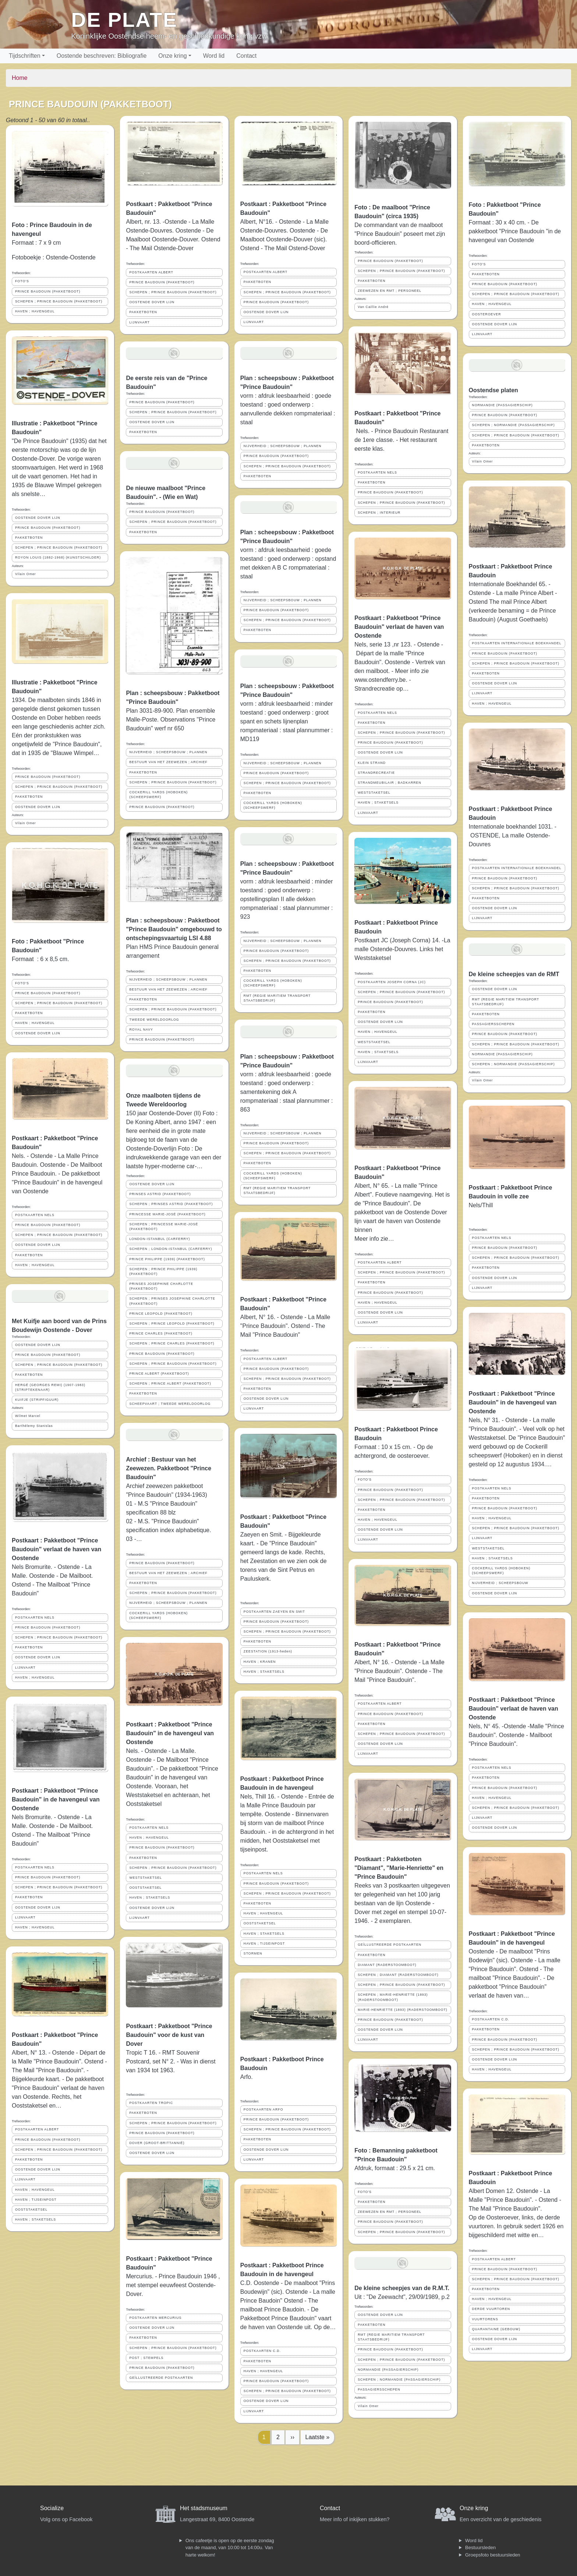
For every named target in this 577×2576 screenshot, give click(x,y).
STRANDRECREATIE (376, 773)
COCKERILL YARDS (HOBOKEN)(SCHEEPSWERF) (158, 794)
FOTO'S (22, 281)
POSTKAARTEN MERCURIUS (155, 2318)
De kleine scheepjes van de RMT (514, 974)
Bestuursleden (480, 2547)
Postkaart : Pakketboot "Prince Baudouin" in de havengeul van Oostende (56, 1799)
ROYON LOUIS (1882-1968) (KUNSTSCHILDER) (58, 557)
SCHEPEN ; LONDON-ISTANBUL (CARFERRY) (170, 1249)
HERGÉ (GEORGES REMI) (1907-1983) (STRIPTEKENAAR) (50, 1387)
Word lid (213, 56)
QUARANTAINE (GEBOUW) (496, 2329)
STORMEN (253, 1953)
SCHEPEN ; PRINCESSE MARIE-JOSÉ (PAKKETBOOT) (163, 1226)
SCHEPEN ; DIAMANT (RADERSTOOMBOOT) (398, 1975)
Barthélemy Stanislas (34, 1426)
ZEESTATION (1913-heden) (268, 1651)
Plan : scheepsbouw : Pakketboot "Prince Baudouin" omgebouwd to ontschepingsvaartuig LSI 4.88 (174, 929)
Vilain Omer (25, 574)
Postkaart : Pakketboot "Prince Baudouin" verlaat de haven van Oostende (56, 1549)
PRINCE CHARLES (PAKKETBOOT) (160, 1333)
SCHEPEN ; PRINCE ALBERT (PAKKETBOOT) (170, 1383)
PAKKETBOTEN (29, 537)
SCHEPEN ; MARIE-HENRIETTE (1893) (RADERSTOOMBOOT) (393, 1997)
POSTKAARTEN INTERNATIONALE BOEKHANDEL (517, 643)
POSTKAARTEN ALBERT (37, 2129)
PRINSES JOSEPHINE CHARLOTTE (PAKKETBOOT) (161, 1286)
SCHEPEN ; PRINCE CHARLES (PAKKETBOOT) (171, 1343)
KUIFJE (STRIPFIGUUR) (37, 1400)
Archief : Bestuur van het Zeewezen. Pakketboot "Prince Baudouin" (168, 1468)
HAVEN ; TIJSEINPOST (36, 2199)
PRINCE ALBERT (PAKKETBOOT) (159, 1373)
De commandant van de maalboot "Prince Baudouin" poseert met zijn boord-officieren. (399, 234)
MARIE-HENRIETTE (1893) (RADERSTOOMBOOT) (402, 2010)
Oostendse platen (493, 390)
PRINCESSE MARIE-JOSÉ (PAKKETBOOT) (167, 1214)
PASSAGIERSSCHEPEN (379, 2389)
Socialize (52, 2508)
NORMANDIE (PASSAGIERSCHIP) (388, 2369)
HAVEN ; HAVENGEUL (35, 311)
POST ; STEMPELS (146, 2358)
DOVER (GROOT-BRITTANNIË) (156, 2143)
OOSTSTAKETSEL (31, 2209)
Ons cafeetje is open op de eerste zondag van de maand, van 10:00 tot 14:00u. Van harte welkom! (229, 2548)
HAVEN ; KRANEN (260, 1661)
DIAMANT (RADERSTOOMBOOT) (387, 1965)
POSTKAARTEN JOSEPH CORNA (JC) (392, 982)
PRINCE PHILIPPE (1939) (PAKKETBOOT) (167, 1259)
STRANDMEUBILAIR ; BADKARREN (389, 782)
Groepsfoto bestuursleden (492, 2555)
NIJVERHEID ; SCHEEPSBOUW (500, 1583)
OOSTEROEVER (486, 314)
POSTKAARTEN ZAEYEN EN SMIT (274, 1611)
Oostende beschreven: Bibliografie (102, 56)
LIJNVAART (25, 1667)
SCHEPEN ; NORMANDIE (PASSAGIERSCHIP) (399, 2379)
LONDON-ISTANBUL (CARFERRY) (159, 1239)
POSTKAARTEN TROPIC (151, 2103)
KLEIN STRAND (372, 763)
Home (20, 78)
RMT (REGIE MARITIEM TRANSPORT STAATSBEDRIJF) (277, 998)
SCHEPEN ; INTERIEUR (379, 512)
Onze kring (172, 56)
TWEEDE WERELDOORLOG (154, 1019)
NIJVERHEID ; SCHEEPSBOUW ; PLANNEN (168, 752)
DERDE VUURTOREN (491, 2309)
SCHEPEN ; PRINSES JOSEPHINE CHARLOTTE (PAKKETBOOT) (172, 1301)
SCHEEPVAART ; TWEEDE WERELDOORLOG (169, 1404)
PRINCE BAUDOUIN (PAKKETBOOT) (47, 291)
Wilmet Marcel (27, 1416)
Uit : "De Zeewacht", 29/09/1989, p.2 (402, 2297)
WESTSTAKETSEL (145, 1877)
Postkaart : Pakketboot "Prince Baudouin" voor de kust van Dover (169, 2035)
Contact (246, 56)
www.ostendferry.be (380, 680)
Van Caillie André (373, 307)
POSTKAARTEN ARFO (263, 2109)
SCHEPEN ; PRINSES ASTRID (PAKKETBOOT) (171, 1204)
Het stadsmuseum (203, 2508)
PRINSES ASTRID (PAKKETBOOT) (160, 1194)
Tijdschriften (24, 56)
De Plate (124, 19)
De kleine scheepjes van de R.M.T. (401, 2288)
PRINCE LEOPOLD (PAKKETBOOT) (160, 1313)
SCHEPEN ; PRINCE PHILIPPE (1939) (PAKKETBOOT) (163, 1271)
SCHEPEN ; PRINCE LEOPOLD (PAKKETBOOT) (171, 1323)
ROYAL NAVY (141, 1029)
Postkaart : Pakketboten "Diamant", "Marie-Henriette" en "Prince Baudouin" (398, 1868)
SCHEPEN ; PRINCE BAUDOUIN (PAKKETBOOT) (58, 301)
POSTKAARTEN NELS (34, 1215)
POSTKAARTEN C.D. (262, 2351)
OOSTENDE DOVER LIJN (37, 518)
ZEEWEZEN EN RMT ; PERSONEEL (389, 291)
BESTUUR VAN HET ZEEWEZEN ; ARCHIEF (168, 762)
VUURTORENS (485, 2319)
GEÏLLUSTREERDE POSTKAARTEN (161, 2378)
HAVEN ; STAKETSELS (35, 2219)
